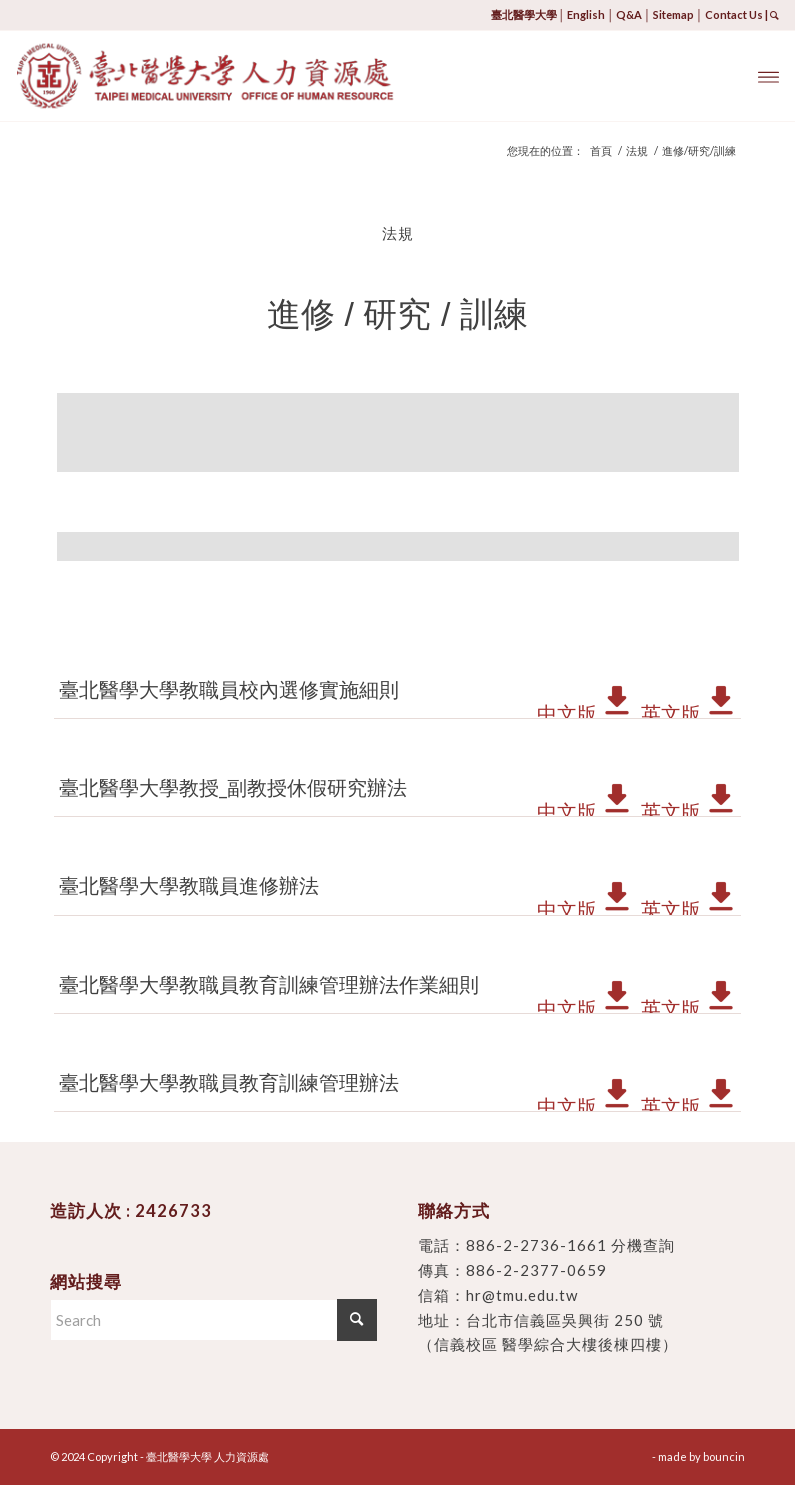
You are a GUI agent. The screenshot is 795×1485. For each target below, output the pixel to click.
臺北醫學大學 (524, 14)
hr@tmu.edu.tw (522, 1295)
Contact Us (734, 14)
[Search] (213, 1320)
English (586, 14)
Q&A (629, 14)
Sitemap (673, 14)
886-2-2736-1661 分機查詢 (570, 1245)
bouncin (724, 1456)
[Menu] (768, 76)
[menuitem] (768, 76)
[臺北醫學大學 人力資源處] (258, 76)
